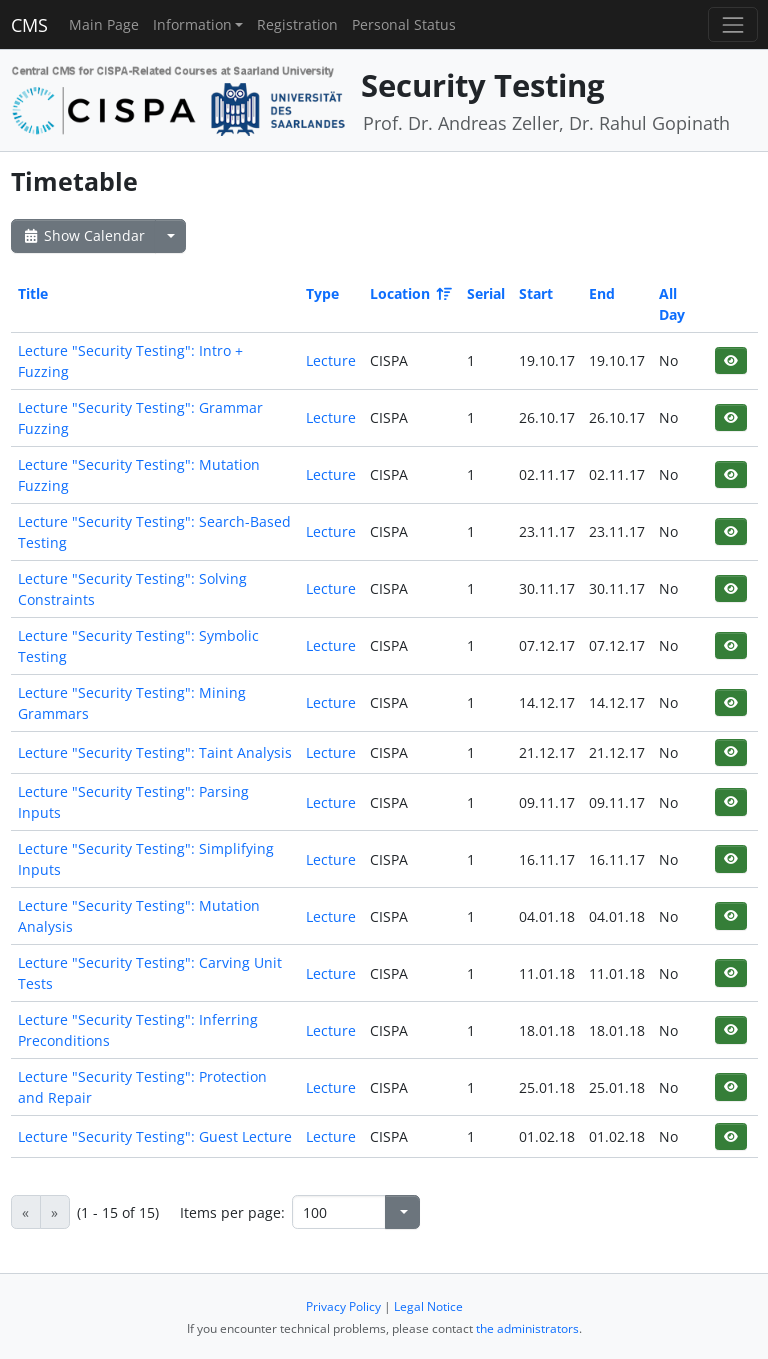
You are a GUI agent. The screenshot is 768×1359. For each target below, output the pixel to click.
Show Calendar (83, 235)
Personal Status (404, 24)
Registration (297, 24)
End (602, 293)
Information (192, 24)
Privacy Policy (343, 1306)
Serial (486, 293)
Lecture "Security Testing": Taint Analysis (155, 752)
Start (536, 293)
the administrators (527, 1328)
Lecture (331, 360)
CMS (29, 25)
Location (409, 293)
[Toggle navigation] (732, 24)
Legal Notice (428, 1306)
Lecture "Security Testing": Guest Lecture (155, 1136)
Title (33, 293)
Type (322, 293)
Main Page (104, 24)
